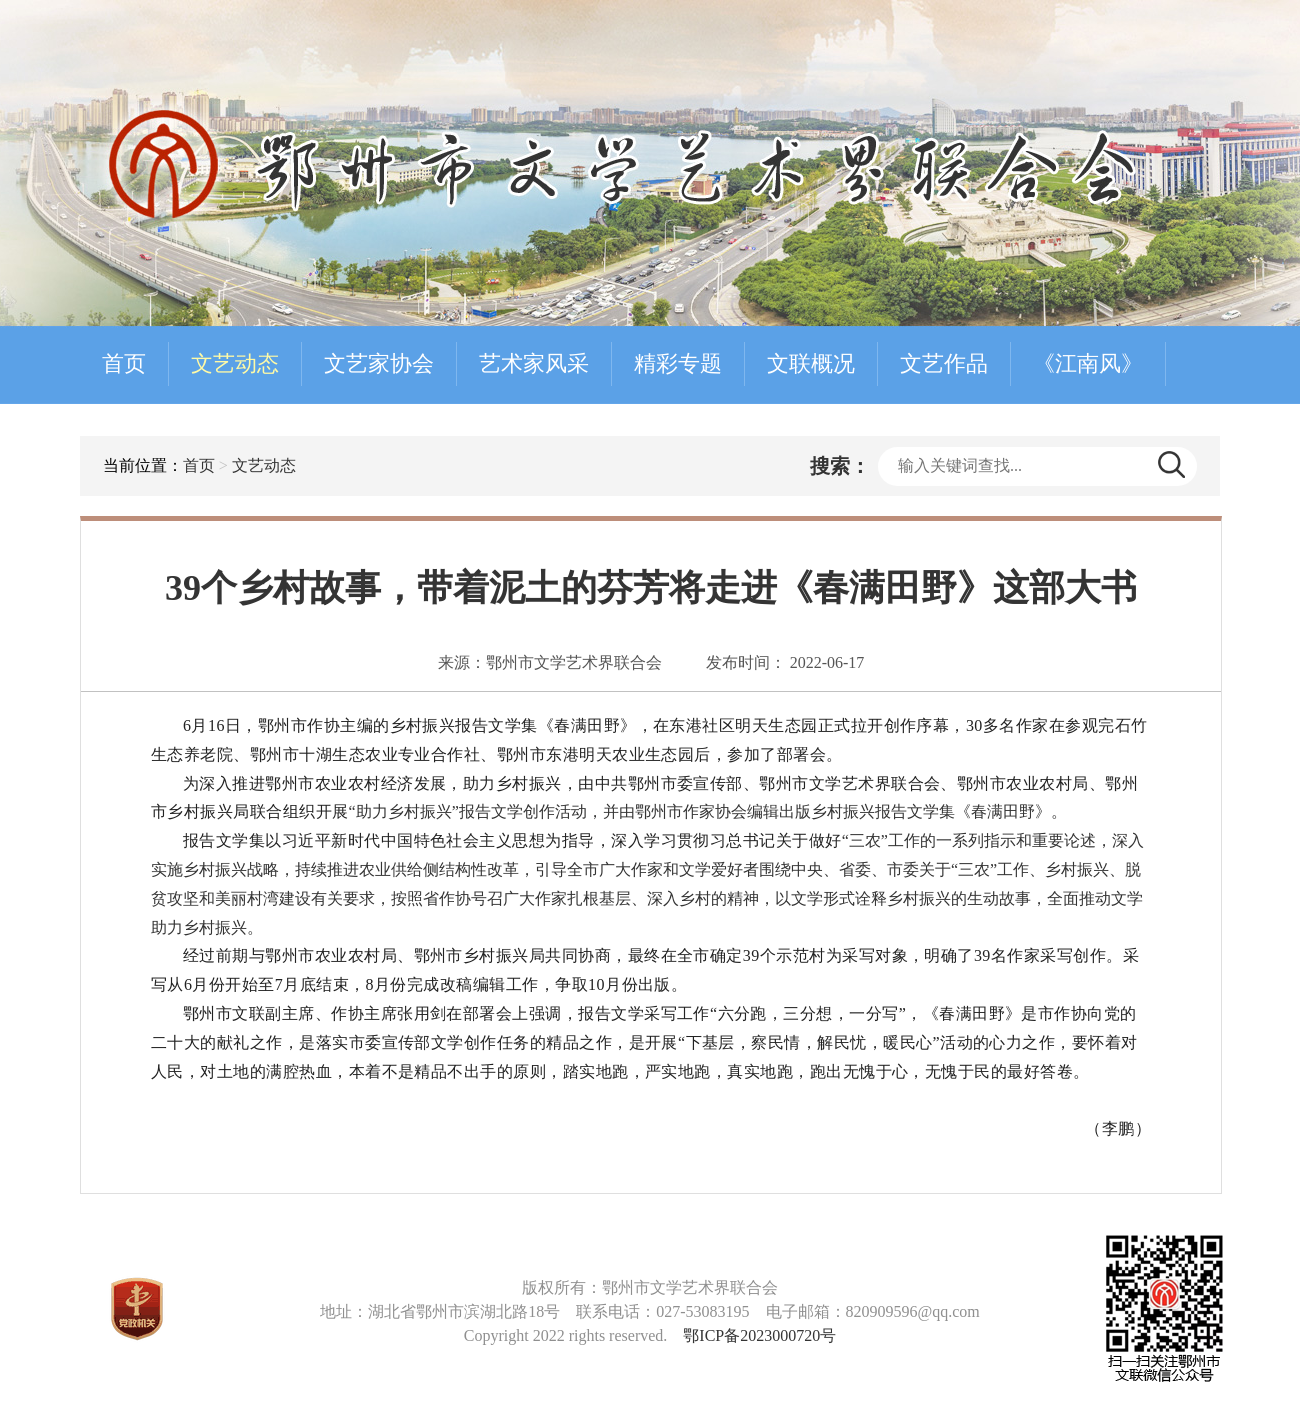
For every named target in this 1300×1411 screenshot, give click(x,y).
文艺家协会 (379, 363)
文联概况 (811, 363)
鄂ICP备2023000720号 (759, 1335)
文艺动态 (235, 363)
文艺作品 (944, 363)
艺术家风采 (534, 363)
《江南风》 (1088, 363)
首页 (124, 363)
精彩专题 (678, 363)
